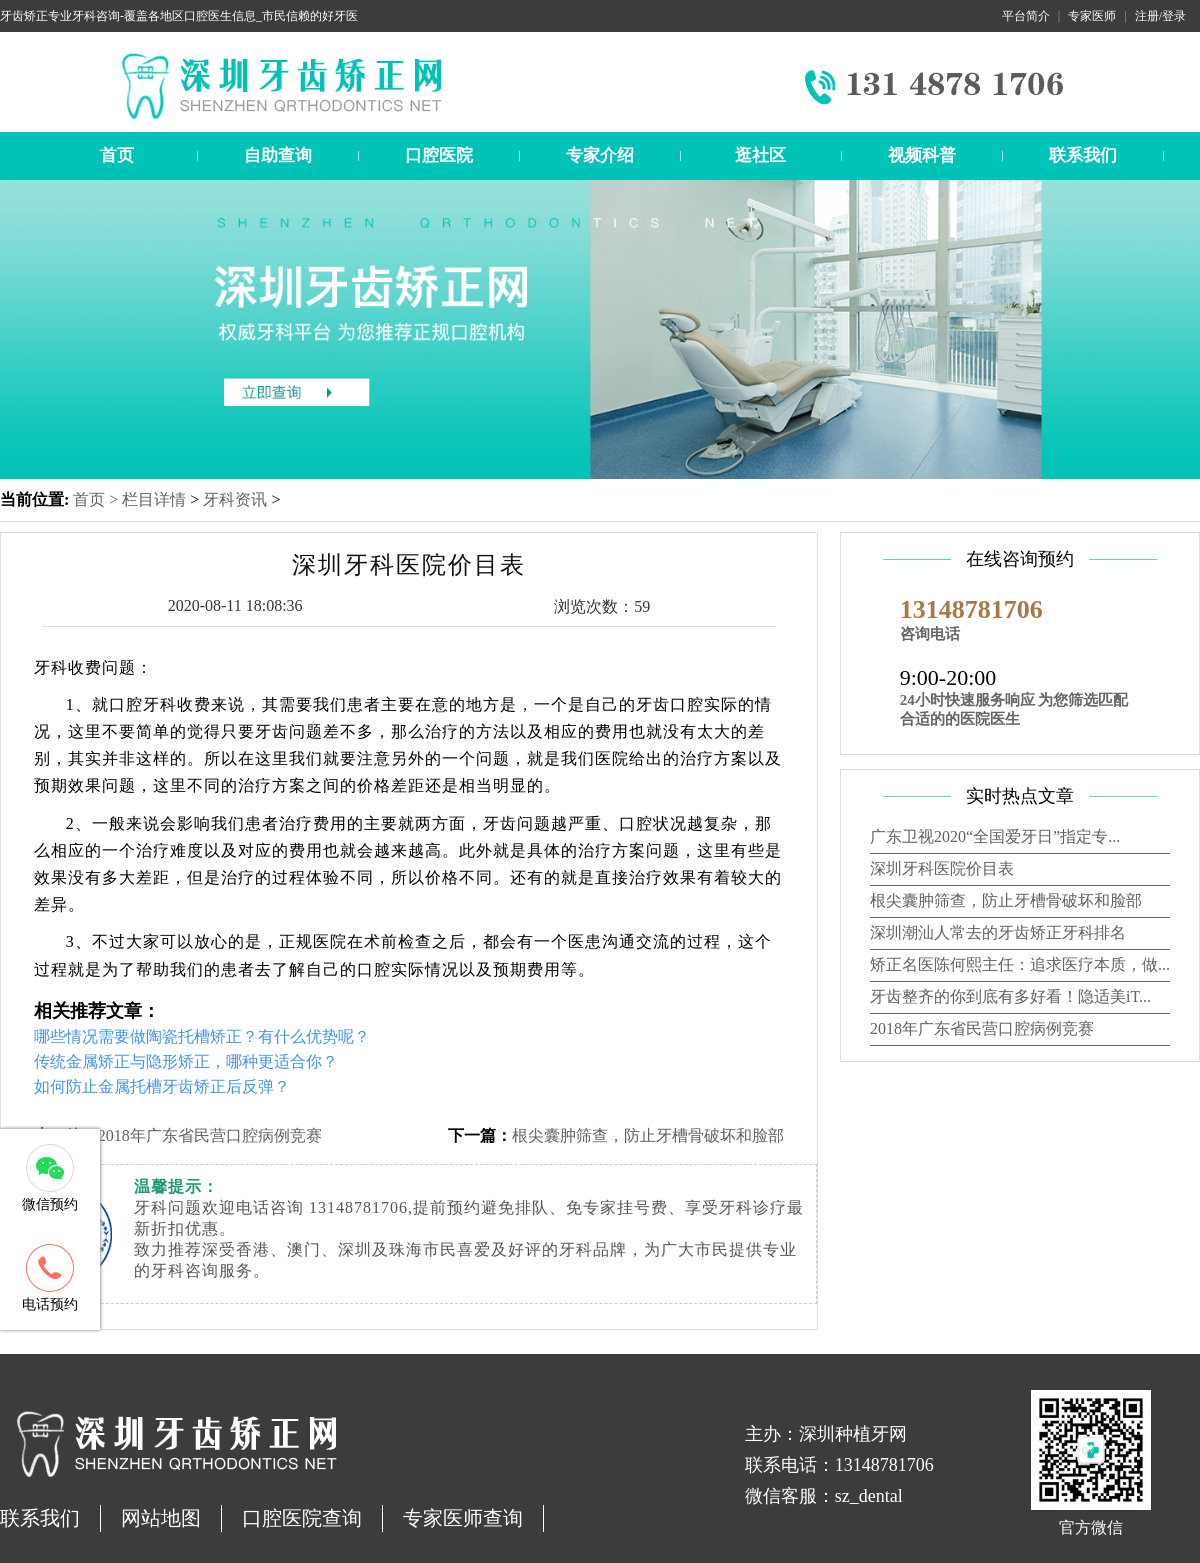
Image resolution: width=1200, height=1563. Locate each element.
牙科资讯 (235, 499)
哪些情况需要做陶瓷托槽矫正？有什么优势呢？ (202, 1036)
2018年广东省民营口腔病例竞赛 (210, 1135)
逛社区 (760, 155)
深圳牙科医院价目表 (942, 868)
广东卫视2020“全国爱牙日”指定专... (995, 836)
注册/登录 (1160, 16)
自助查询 (278, 155)
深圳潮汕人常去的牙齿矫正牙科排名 (998, 932)
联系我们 (1083, 155)
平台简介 (1026, 16)
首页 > (97, 499)
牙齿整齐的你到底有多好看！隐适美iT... (1010, 996)
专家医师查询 (463, 1518)
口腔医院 (439, 155)
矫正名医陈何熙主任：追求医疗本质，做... (1020, 964)
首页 (117, 155)
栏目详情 (154, 499)
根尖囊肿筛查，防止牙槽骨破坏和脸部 (648, 1135)
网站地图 (161, 1518)
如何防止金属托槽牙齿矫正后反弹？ (162, 1086)
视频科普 (922, 155)
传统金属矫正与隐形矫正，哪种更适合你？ (186, 1061)
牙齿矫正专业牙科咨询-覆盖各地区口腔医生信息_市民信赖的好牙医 (179, 16)
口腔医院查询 (302, 1518)
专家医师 (1092, 16)
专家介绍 (600, 155)
